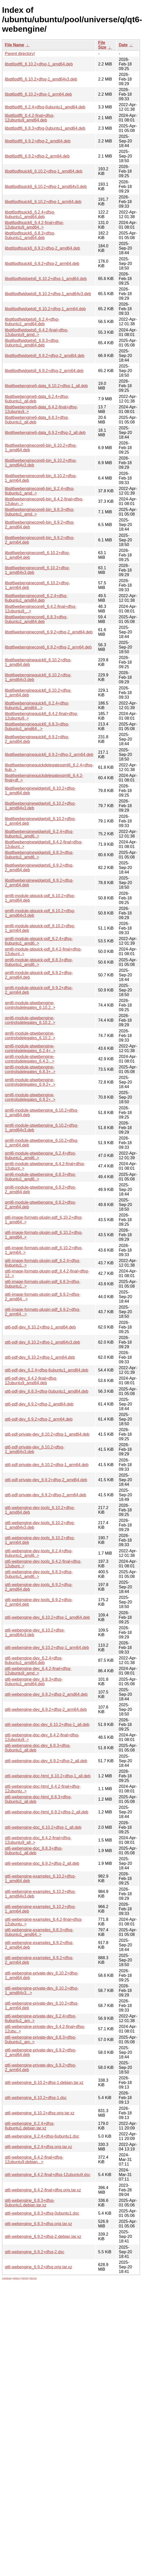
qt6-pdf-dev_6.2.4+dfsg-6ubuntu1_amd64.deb (46, 1370)
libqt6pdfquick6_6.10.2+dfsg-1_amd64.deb (43, 171)
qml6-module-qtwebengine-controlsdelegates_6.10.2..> (30, 1005)
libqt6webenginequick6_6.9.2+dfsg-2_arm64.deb (49, 754)
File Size (102, 44)
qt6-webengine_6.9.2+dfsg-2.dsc (34, 2252)
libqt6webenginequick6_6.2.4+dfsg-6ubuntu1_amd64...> (37, 705)
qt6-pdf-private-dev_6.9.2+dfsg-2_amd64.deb (46, 1480)
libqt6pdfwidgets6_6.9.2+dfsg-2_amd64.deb (44, 355)
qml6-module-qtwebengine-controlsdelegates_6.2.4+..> (30, 1048)
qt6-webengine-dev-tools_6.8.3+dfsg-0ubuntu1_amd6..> (39, 1574)
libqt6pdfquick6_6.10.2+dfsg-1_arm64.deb (43, 201)
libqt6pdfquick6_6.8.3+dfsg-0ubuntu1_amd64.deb (30, 235)
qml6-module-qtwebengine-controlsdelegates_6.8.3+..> (30, 1069)
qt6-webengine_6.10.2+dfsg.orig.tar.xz (39, 2113)
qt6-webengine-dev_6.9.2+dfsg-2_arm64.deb (46, 1709)
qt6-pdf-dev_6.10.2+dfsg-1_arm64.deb (40, 1357)
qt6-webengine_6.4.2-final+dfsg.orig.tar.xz (43, 2190)
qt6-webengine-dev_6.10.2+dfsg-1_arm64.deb (47, 1647)
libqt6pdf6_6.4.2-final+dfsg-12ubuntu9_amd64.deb (29, 117)
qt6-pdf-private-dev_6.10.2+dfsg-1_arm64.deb (47, 1465)
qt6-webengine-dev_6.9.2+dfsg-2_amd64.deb (46, 1694)
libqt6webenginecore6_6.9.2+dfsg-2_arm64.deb (48, 647)
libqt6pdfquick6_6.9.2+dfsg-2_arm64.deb (42, 263)
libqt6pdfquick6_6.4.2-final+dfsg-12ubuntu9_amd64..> (34, 224)
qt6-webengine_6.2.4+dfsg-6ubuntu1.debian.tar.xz (29, 2125)
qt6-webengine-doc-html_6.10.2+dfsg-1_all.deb (48, 1776)
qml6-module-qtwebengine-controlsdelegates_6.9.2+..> (30, 1082)
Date (123, 45)
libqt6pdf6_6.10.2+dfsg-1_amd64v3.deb (41, 79)
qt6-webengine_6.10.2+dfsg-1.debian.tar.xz (44, 2082)
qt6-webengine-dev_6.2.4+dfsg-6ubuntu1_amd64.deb (34, 1660)
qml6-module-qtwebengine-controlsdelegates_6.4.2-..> (29, 1058)
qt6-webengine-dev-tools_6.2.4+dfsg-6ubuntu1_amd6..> (39, 1553)
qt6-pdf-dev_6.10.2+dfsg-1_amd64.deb (40, 1327)
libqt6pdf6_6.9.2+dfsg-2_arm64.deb (37, 156)
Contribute (7, 2278)
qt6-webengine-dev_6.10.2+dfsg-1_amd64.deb (47, 1617)
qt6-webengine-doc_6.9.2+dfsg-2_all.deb (42, 1863)
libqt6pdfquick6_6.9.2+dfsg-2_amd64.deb (42, 248)
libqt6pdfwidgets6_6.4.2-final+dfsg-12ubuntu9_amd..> (36, 332)
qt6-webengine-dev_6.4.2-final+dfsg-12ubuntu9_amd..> (38, 1670)
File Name (14, 45)
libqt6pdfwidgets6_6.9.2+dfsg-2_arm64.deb (44, 371)
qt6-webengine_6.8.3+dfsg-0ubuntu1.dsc (42, 2213)
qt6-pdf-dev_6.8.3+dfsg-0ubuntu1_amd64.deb (46, 1391)
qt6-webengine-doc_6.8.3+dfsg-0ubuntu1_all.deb (34, 1850)
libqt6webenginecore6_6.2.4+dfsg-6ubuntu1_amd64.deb (36, 598)
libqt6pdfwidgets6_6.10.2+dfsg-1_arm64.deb (45, 309)
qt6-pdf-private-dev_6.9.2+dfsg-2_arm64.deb (45, 1495)
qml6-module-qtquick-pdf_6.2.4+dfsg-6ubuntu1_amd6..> (39, 940)
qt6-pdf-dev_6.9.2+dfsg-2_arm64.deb (39, 1419)
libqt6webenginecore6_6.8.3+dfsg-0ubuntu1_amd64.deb (36, 619)
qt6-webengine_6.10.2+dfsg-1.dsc (36, 2097)
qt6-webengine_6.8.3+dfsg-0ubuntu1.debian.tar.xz (29, 2202)
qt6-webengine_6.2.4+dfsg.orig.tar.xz (38, 2147)
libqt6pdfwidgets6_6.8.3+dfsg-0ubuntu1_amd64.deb (32, 342)
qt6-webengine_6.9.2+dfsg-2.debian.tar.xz (43, 2236)
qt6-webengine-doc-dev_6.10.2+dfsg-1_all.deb (47, 1724)
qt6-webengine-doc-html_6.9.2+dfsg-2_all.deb (46, 1812)
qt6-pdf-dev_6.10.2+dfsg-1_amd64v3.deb (42, 1342)
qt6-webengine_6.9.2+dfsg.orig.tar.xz (38, 2267)
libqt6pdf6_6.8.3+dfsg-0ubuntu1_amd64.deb (45, 128)
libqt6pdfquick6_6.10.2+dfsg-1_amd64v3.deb (46, 186)
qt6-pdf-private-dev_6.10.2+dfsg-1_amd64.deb (47, 1434)
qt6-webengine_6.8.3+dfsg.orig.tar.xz (38, 2224)
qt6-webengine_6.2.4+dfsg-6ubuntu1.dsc (42, 2136)
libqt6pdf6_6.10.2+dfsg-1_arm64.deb (38, 94)
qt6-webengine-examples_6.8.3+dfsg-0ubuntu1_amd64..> (39, 1932)
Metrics (16, 2278)
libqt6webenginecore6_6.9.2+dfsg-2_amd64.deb (49, 632)
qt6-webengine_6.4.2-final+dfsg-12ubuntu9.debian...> (34, 2159)
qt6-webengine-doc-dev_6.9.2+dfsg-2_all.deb (46, 1761)
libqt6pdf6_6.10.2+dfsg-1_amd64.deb (39, 64)
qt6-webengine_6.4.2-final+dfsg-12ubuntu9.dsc (47, 2174)
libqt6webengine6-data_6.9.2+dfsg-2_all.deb (45, 432)
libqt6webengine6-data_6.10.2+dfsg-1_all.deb (46, 386)
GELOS (33, 2278)
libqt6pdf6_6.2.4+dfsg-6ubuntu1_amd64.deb (45, 107)
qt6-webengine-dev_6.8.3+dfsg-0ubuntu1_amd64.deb (34, 1681)
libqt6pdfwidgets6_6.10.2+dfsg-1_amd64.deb (46, 278)
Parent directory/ (20, 53)
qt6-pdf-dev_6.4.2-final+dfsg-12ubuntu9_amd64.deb (31, 1380)
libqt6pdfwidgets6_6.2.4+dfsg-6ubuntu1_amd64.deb (32, 321)
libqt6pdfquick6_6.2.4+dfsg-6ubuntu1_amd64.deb (30, 214)
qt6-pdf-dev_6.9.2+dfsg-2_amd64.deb (39, 1404)
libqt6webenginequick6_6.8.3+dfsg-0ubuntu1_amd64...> (37, 726)
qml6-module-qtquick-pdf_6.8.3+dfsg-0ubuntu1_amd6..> (39, 962)
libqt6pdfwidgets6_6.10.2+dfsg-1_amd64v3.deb (48, 294)
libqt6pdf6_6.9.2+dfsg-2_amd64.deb (38, 141)
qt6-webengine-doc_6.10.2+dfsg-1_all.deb (43, 1827)
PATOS (24, 2278)
